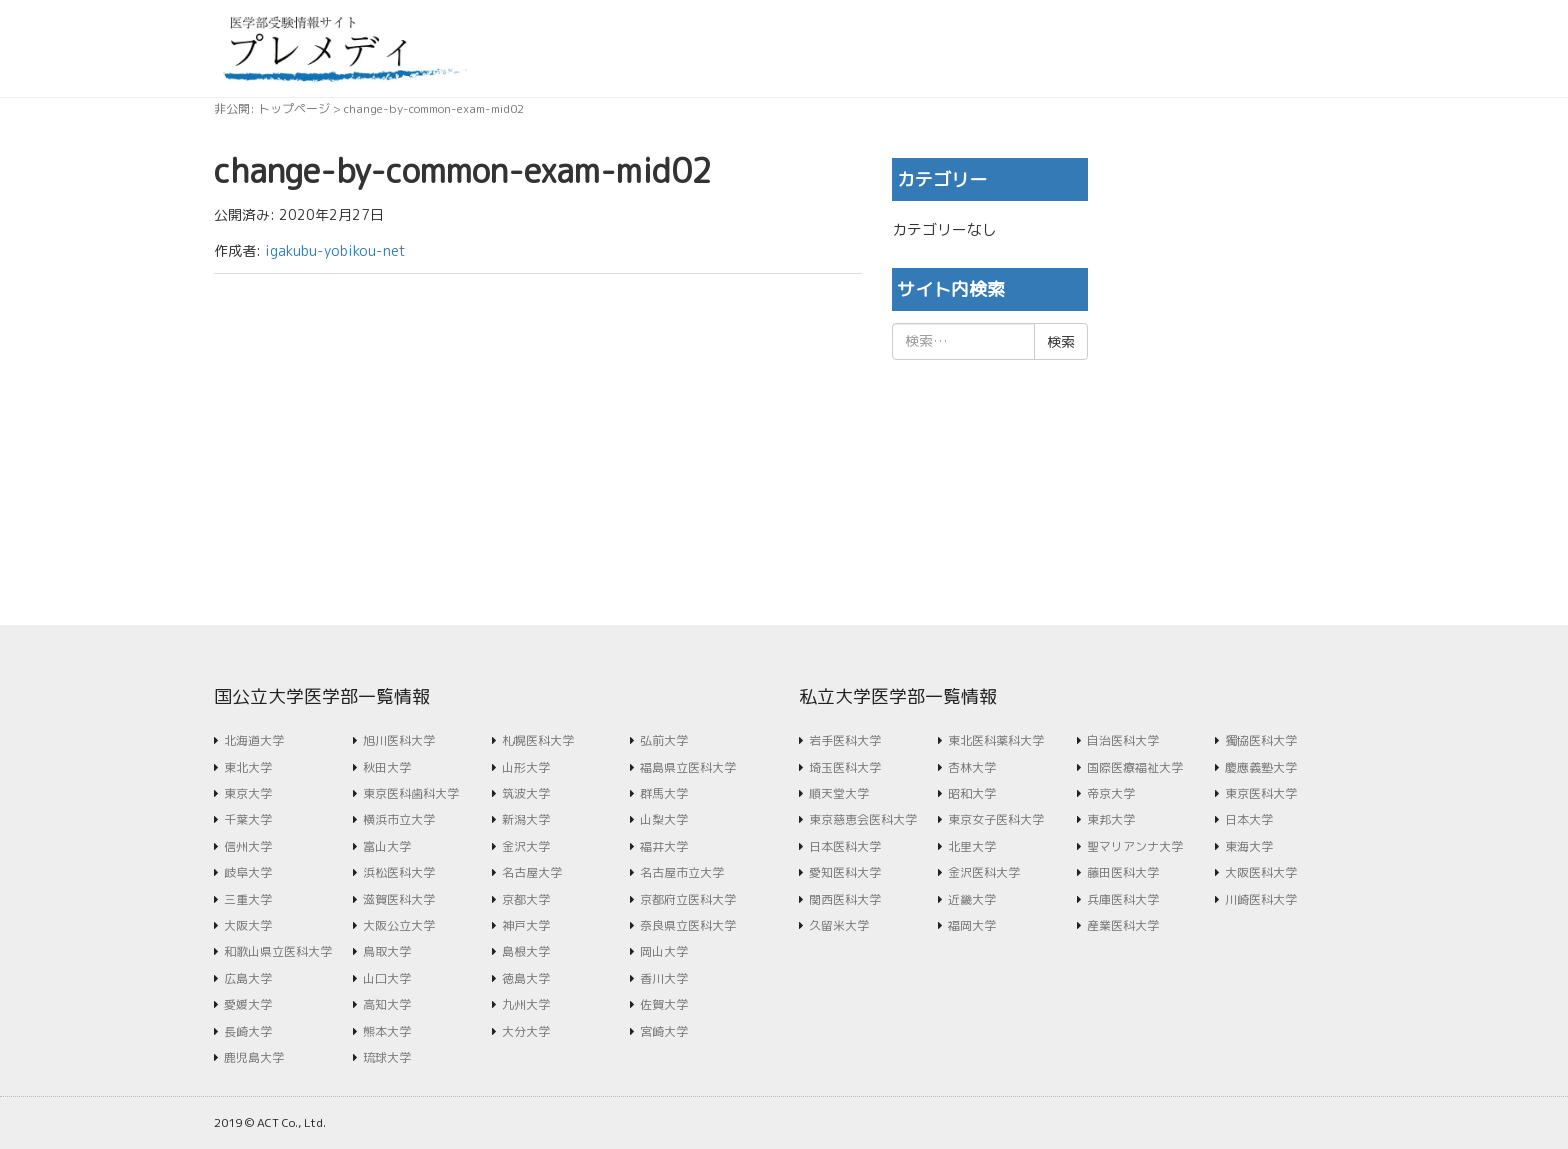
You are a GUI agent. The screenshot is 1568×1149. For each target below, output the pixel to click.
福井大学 (664, 846)
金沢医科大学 (984, 872)
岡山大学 (664, 951)
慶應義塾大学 (1261, 767)
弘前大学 (664, 740)
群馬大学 (664, 793)
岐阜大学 (248, 872)
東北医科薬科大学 (996, 740)
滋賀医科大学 (399, 899)
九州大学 (526, 1004)
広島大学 (248, 978)
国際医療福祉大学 (1135, 767)
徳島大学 (526, 978)
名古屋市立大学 (682, 872)
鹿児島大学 (254, 1057)
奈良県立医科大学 (688, 925)
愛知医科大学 (845, 872)
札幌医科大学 (538, 740)
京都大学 (526, 899)
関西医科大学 (845, 899)
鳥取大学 (387, 951)
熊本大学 (387, 1031)
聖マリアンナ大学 (1135, 846)
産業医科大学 (1123, 925)
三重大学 (248, 899)
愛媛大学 (248, 1004)
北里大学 (972, 846)
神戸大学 (526, 925)
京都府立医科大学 (688, 899)
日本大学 (1249, 819)
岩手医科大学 (845, 740)
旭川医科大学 (399, 740)
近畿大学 (972, 899)
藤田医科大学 (1123, 872)
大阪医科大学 (1261, 872)
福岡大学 (972, 925)
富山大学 (387, 846)
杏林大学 (972, 767)
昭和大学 (972, 793)
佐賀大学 (664, 1004)
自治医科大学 (1123, 740)
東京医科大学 (1261, 793)
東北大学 (248, 767)
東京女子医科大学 (996, 819)
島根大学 (526, 951)
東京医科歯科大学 (411, 793)
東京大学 (248, 793)
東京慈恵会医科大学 (863, 819)
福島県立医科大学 (688, 767)
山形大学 (526, 767)
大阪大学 (248, 925)
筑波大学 (526, 793)
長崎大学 (248, 1031)
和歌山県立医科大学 (278, 951)
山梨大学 (664, 819)
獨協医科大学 (1261, 740)
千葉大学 (248, 819)
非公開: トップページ (272, 108)
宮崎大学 (664, 1031)
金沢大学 (526, 846)
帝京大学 (1111, 793)
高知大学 (387, 1004)
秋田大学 (387, 767)
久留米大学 (839, 925)
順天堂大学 (839, 793)
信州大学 (248, 846)
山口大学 (387, 978)
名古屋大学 (532, 872)
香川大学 (664, 978)
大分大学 (526, 1031)
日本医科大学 (845, 846)
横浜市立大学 (399, 819)
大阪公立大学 (399, 925)
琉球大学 (387, 1057)
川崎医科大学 (1261, 899)
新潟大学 (526, 819)
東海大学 (1249, 846)
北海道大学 (254, 740)
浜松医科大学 (399, 872)
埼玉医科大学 (845, 767)
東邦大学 (1111, 819)
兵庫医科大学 (1123, 899)
